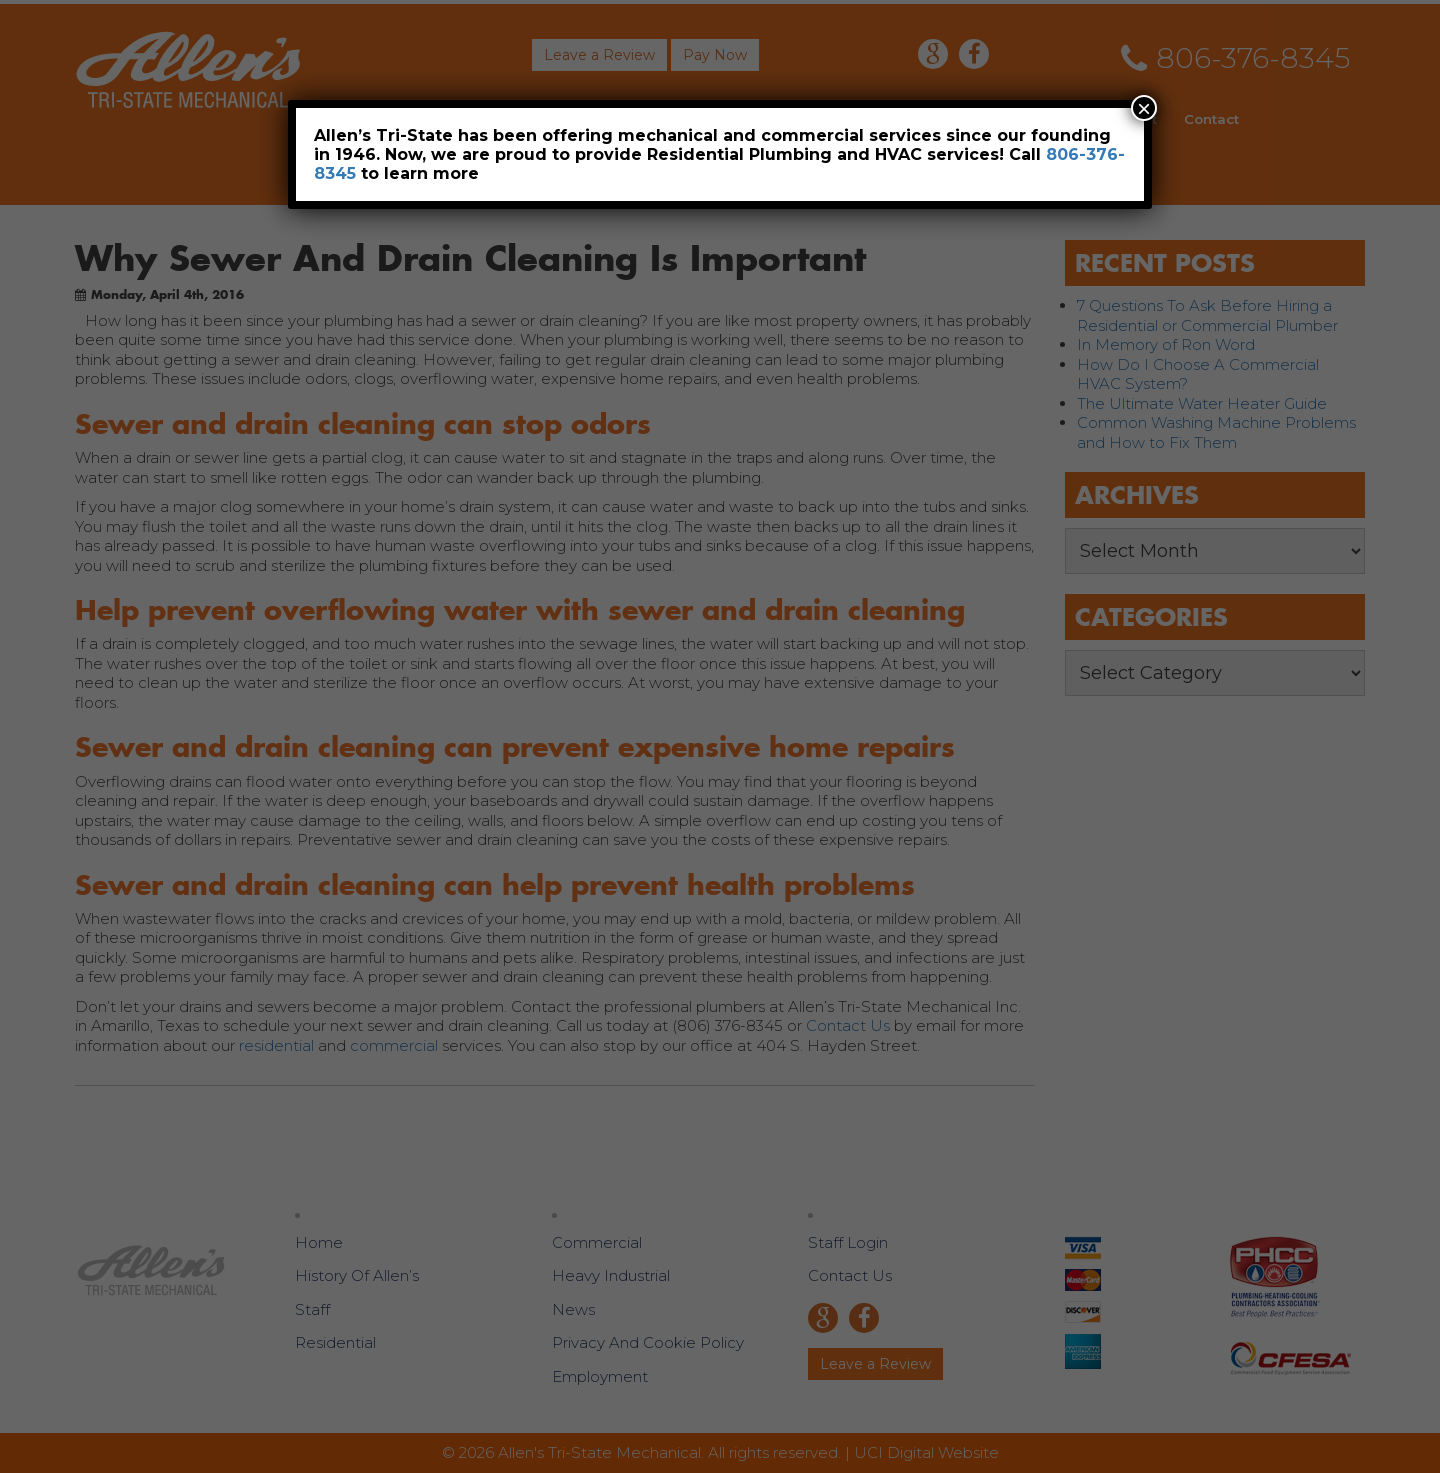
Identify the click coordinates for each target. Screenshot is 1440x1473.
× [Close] (1144, 108)
